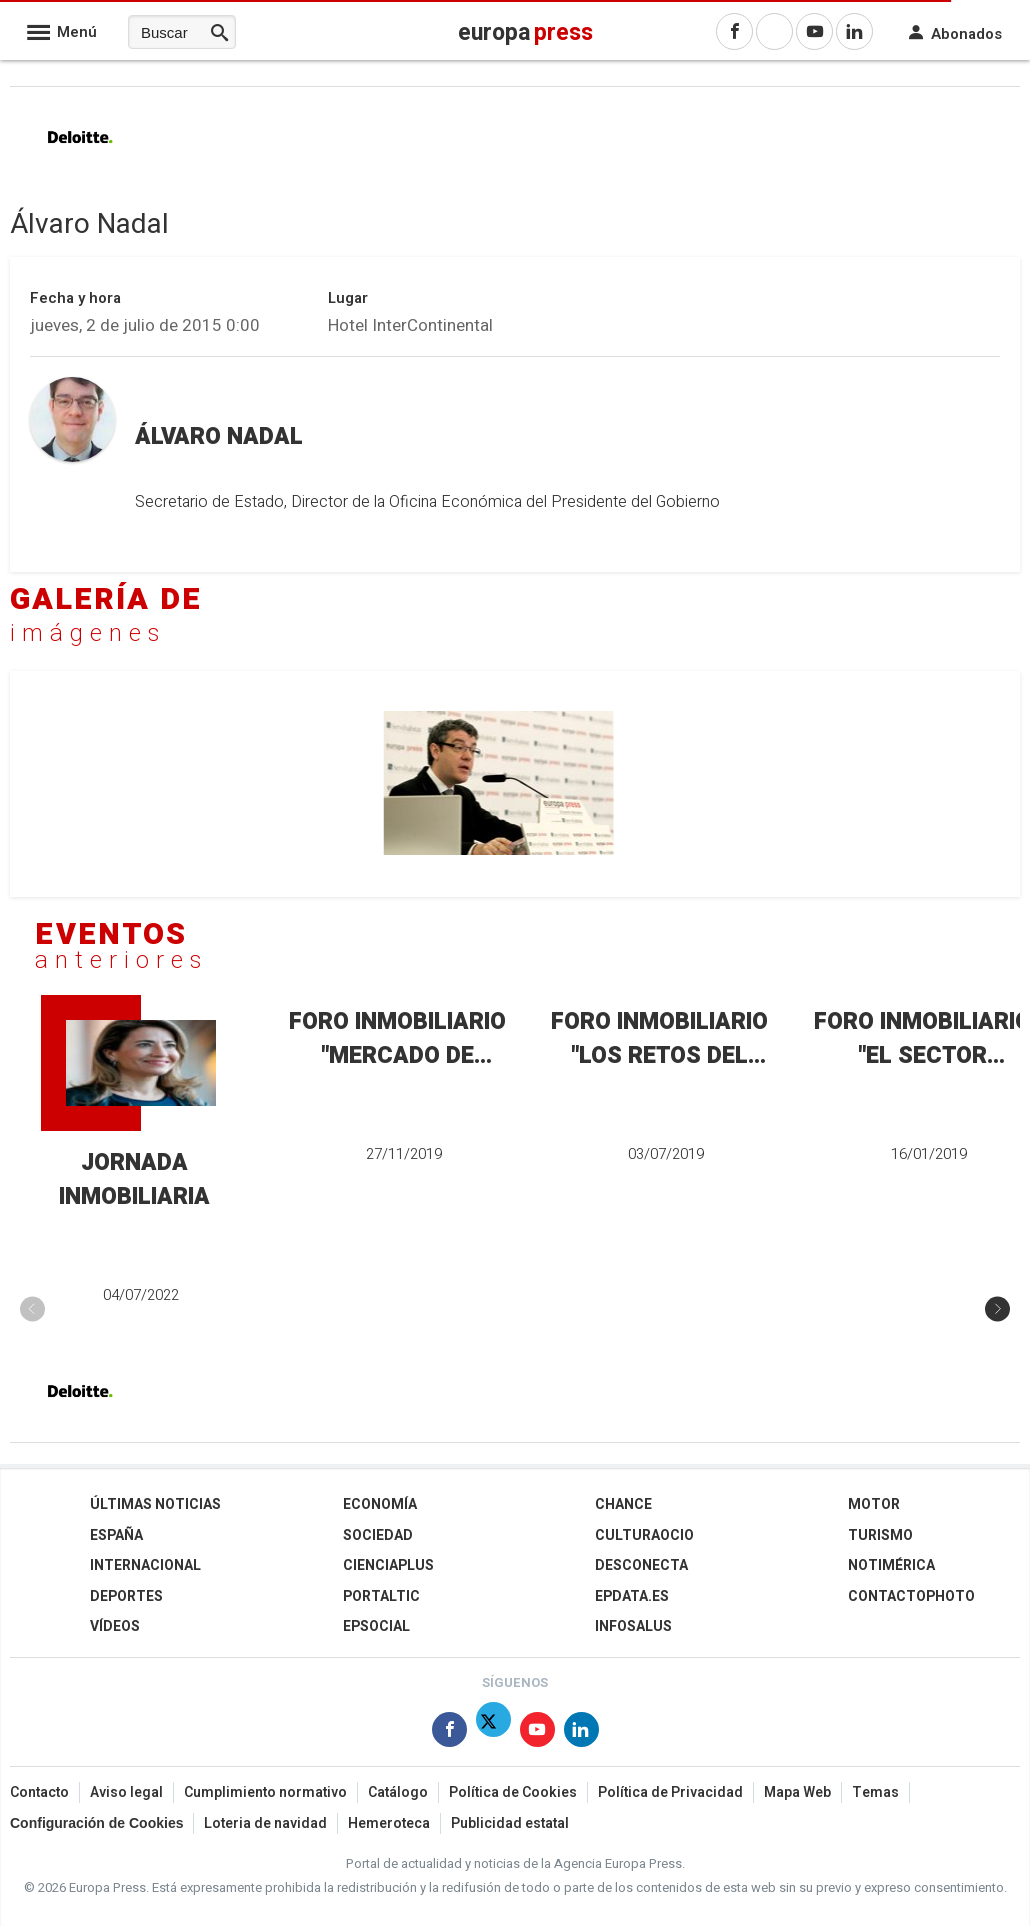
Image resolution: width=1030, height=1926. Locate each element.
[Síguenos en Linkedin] (581, 1733)
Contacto (39, 1792)
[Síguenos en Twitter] (493, 1733)
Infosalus (633, 1626)
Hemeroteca (389, 1823)
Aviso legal (126, 1792)
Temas (875, 1792)
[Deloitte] (80, 154)
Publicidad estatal (510, 1823)
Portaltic (381, 1596)
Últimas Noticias (155, 1504)
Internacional (145, 1565)
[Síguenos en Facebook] (449, 1733)
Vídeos (115, 1626)
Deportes (126, 1596)
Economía (380, 1504)
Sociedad (378, 1534)
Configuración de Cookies (96, 1823)
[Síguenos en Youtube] (537, 1733)
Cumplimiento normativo (265, 1792)
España (116, 1534)
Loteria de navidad (265, 1823)
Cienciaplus (388, 1565)
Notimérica (891, 1565)
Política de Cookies (513, 1792)
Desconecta (641, 1565)
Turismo (880, 1534)
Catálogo (398, 1792)
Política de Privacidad (670, 1792)
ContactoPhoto (911, 1596)
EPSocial (376, 1626)
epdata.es (632, 1596)
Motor (874, 1504)
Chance (623, 1504)
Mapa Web (797, 1792)
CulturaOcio (644, 1534)
